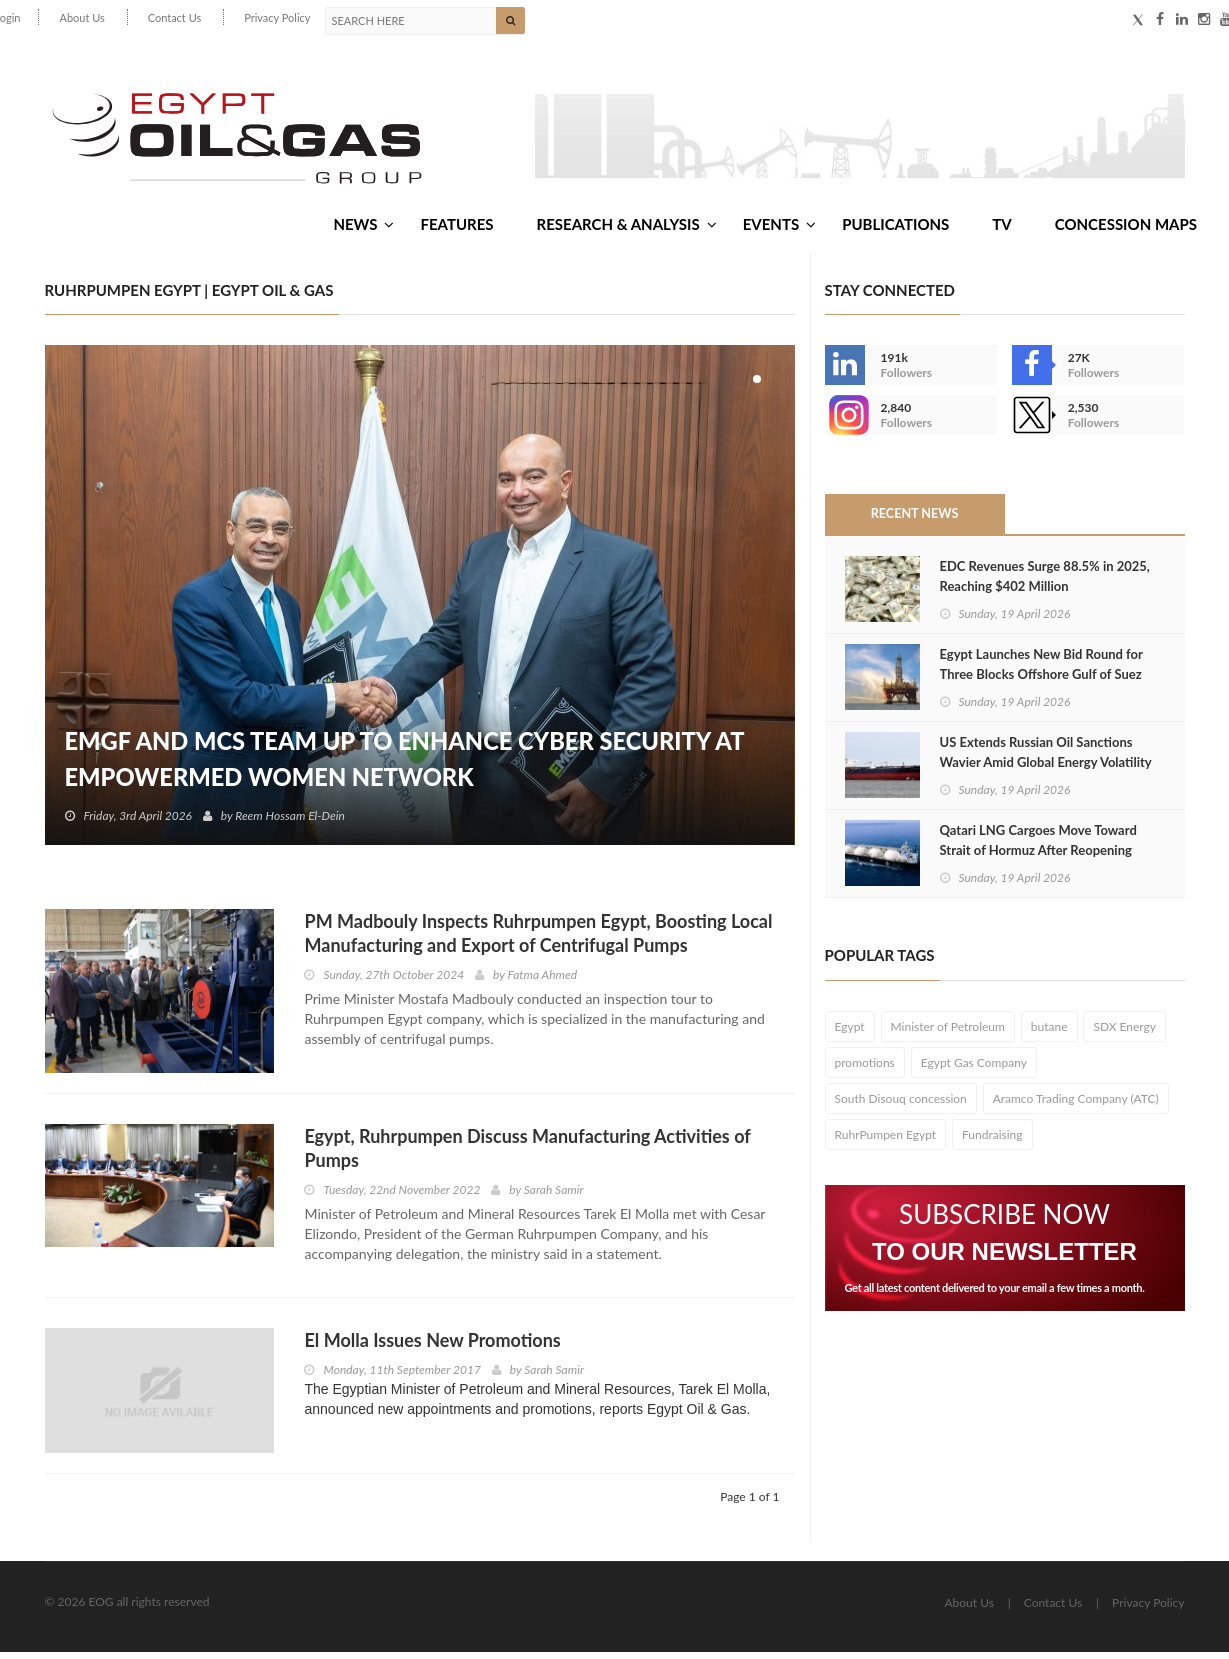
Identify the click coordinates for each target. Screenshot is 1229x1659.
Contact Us (175, 17)
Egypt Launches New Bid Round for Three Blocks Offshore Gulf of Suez (1041, 671)
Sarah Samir (554, 1196)
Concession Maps (1126, 229)
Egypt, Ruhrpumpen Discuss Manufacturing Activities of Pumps (527, 1155)
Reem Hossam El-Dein (291, 822)
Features (456, 229)
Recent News (914, 521)
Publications (895, 229)
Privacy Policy (277, 17)
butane (1049, 1033)
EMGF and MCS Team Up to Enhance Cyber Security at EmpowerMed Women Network (409, 765)
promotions (865, 1069)
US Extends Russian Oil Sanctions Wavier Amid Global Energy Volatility (1046, 759)
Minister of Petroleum (948, 1033)
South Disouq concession (901, 1105)
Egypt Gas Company (974, 1069)
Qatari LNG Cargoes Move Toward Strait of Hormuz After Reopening (1038, 847)
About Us (81, 17)
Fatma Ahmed (543, 981)
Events (779, 229)
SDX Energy (1124, 1033)
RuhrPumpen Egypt (886, 1141)
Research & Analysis (627, 229)
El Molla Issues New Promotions (432, 1347)
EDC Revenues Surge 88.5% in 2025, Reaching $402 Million (1045, 583)
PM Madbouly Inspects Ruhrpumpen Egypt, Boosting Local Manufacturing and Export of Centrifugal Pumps (538, 940)
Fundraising (992, 1141)
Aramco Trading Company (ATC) (1076, 1105)
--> (845, 422)
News (363, 229)
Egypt (850, 1033)
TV (1001, 229)
